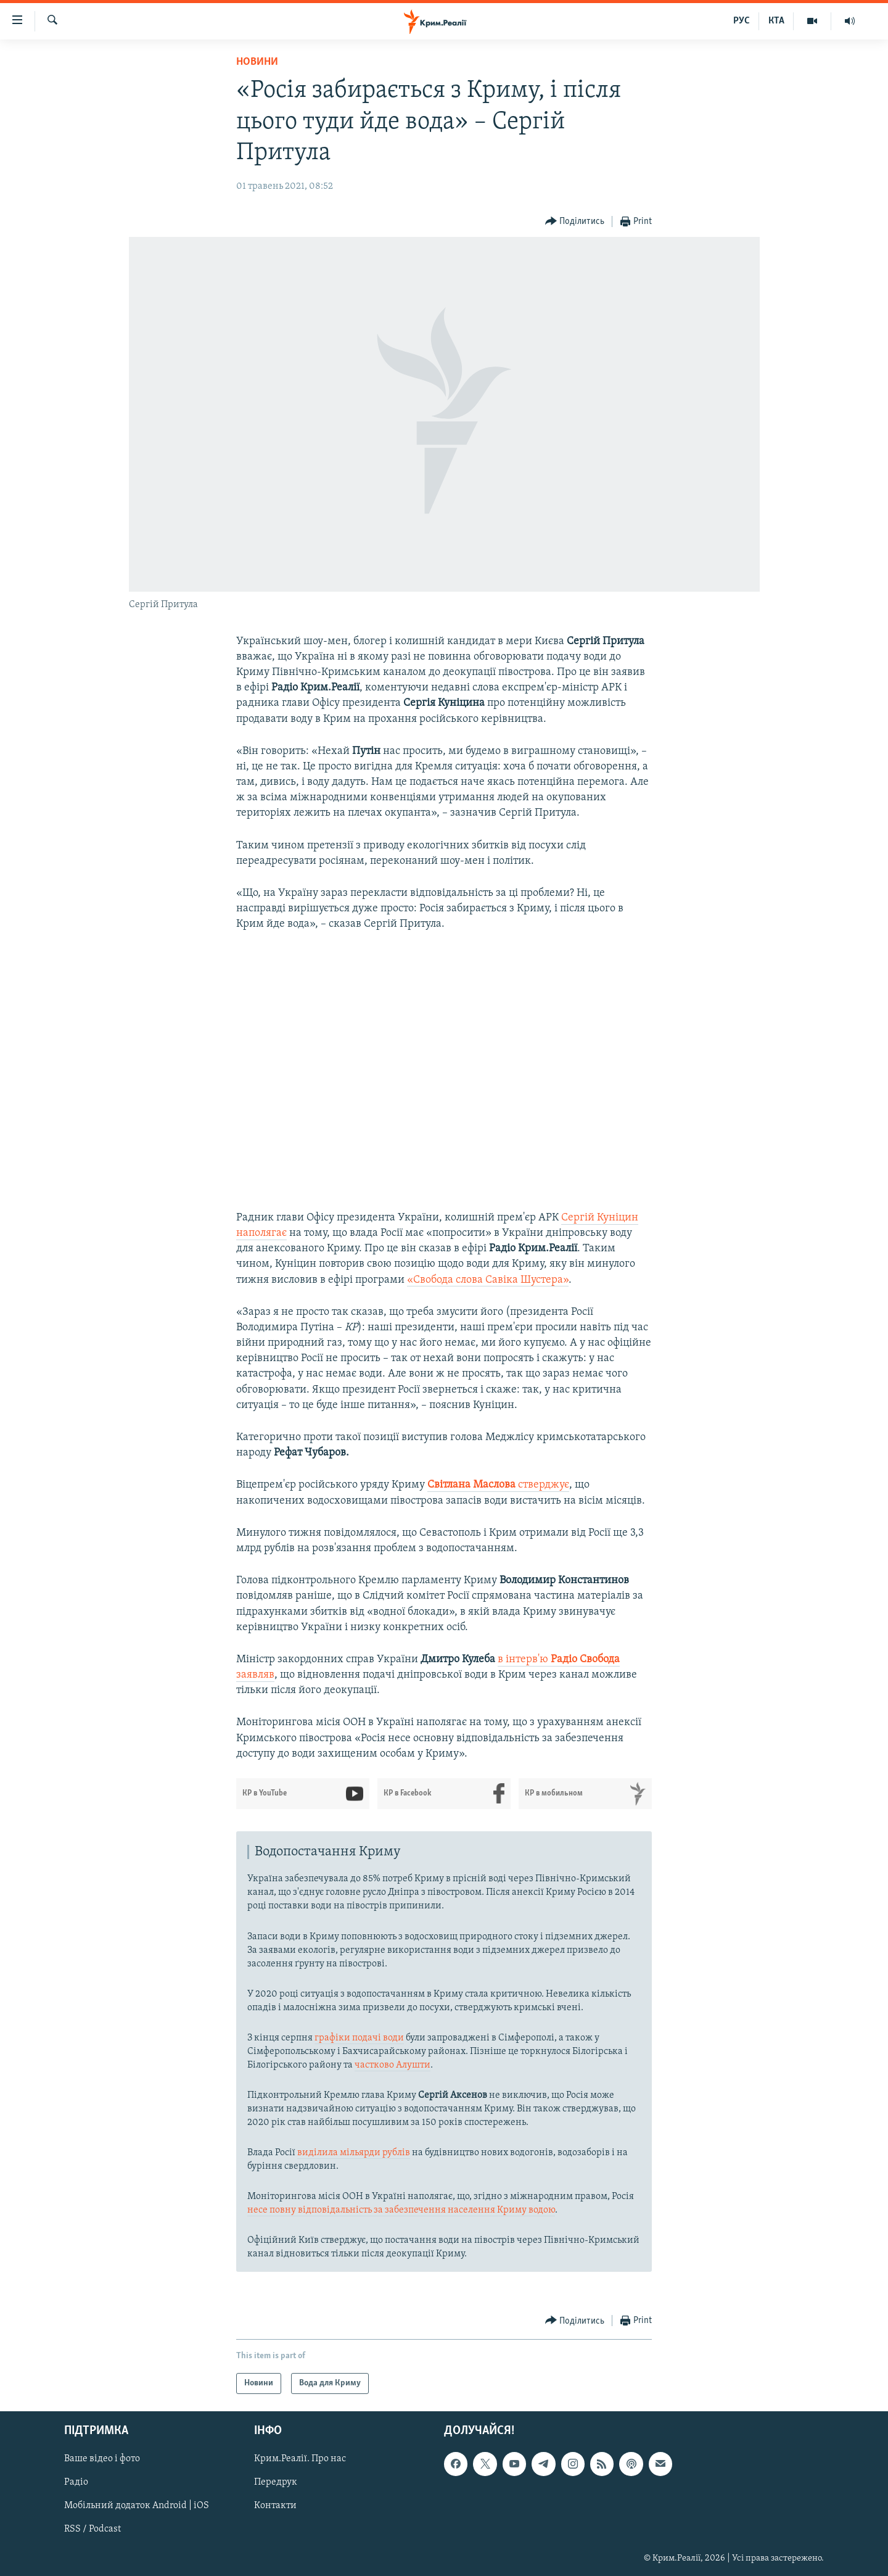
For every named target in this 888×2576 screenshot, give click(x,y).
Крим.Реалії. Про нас (300, 2459)
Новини (257, 62)
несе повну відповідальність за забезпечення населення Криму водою (401, 2210)
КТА (776, 21)
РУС (741, 21)
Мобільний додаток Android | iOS (136, 2506)
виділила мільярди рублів (353, 2153)
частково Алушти (392, 2065)
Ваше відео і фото (102, 2459)
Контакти (275, 2506)
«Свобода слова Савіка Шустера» (488, 1280)
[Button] (575, 221)
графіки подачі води (359, 2038)
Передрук (275, 2483)
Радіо (76, 2483)
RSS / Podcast (92, 2530)
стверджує (498, 1485)
